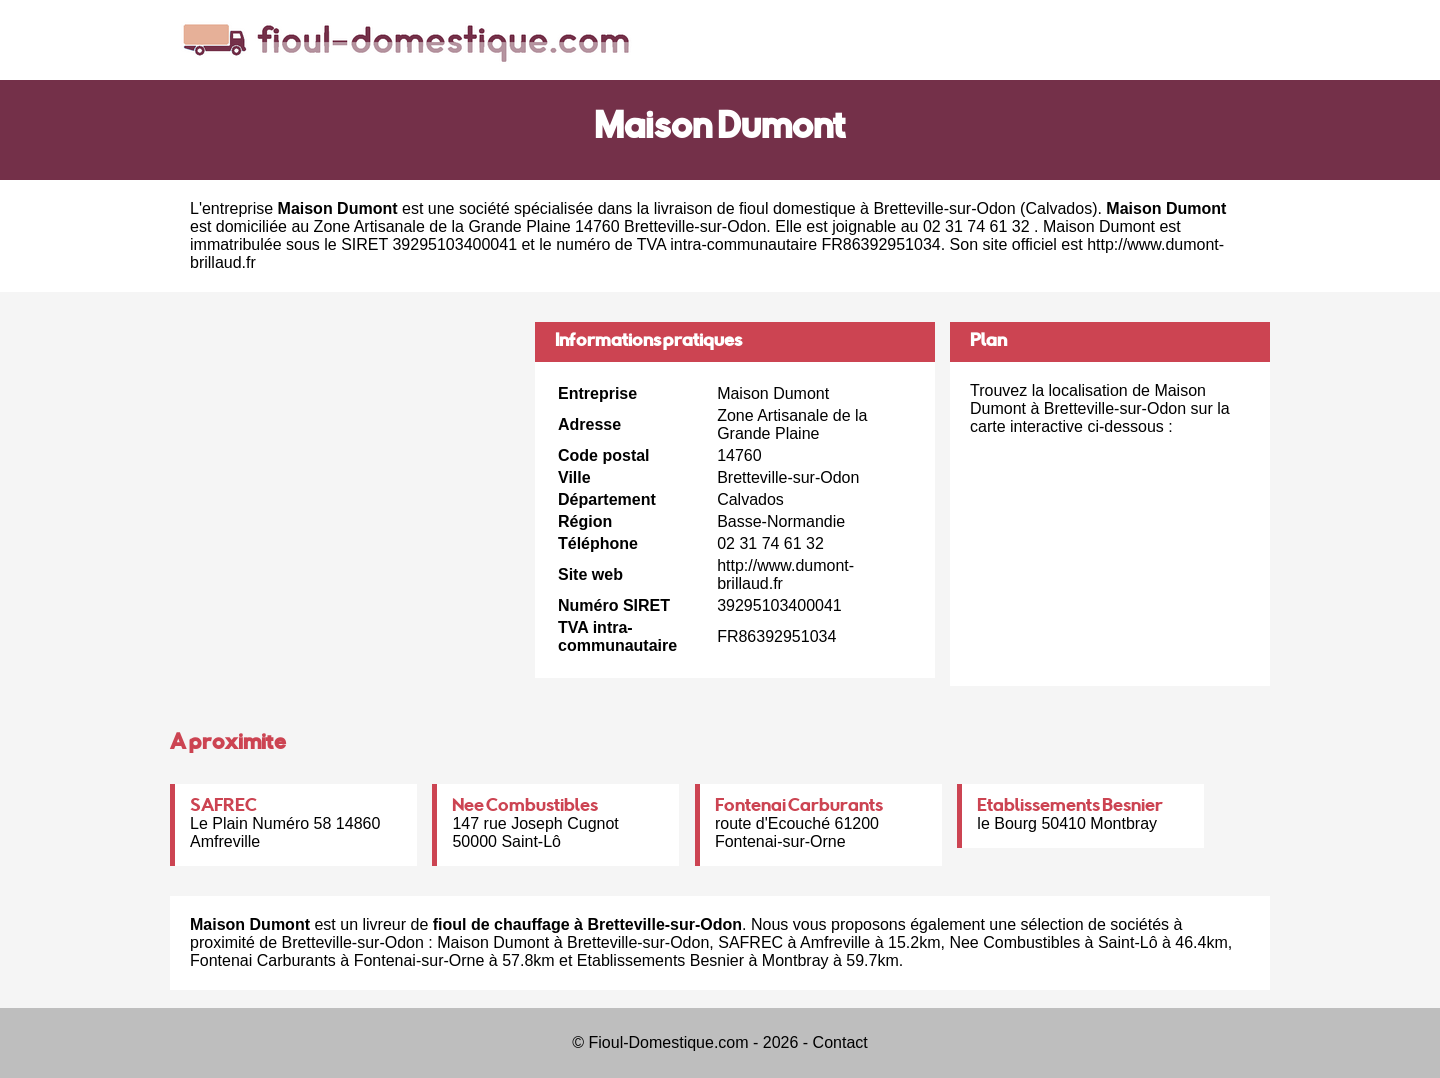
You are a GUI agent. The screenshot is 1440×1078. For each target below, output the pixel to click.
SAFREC (223, 807)
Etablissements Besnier (1070, 807)
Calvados (1058, 208)
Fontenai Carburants (799, 807)
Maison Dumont (493, 942)
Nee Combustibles (525, 807)
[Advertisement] (345, 462)
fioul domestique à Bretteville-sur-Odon (877, 208)
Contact (840, 1042)
